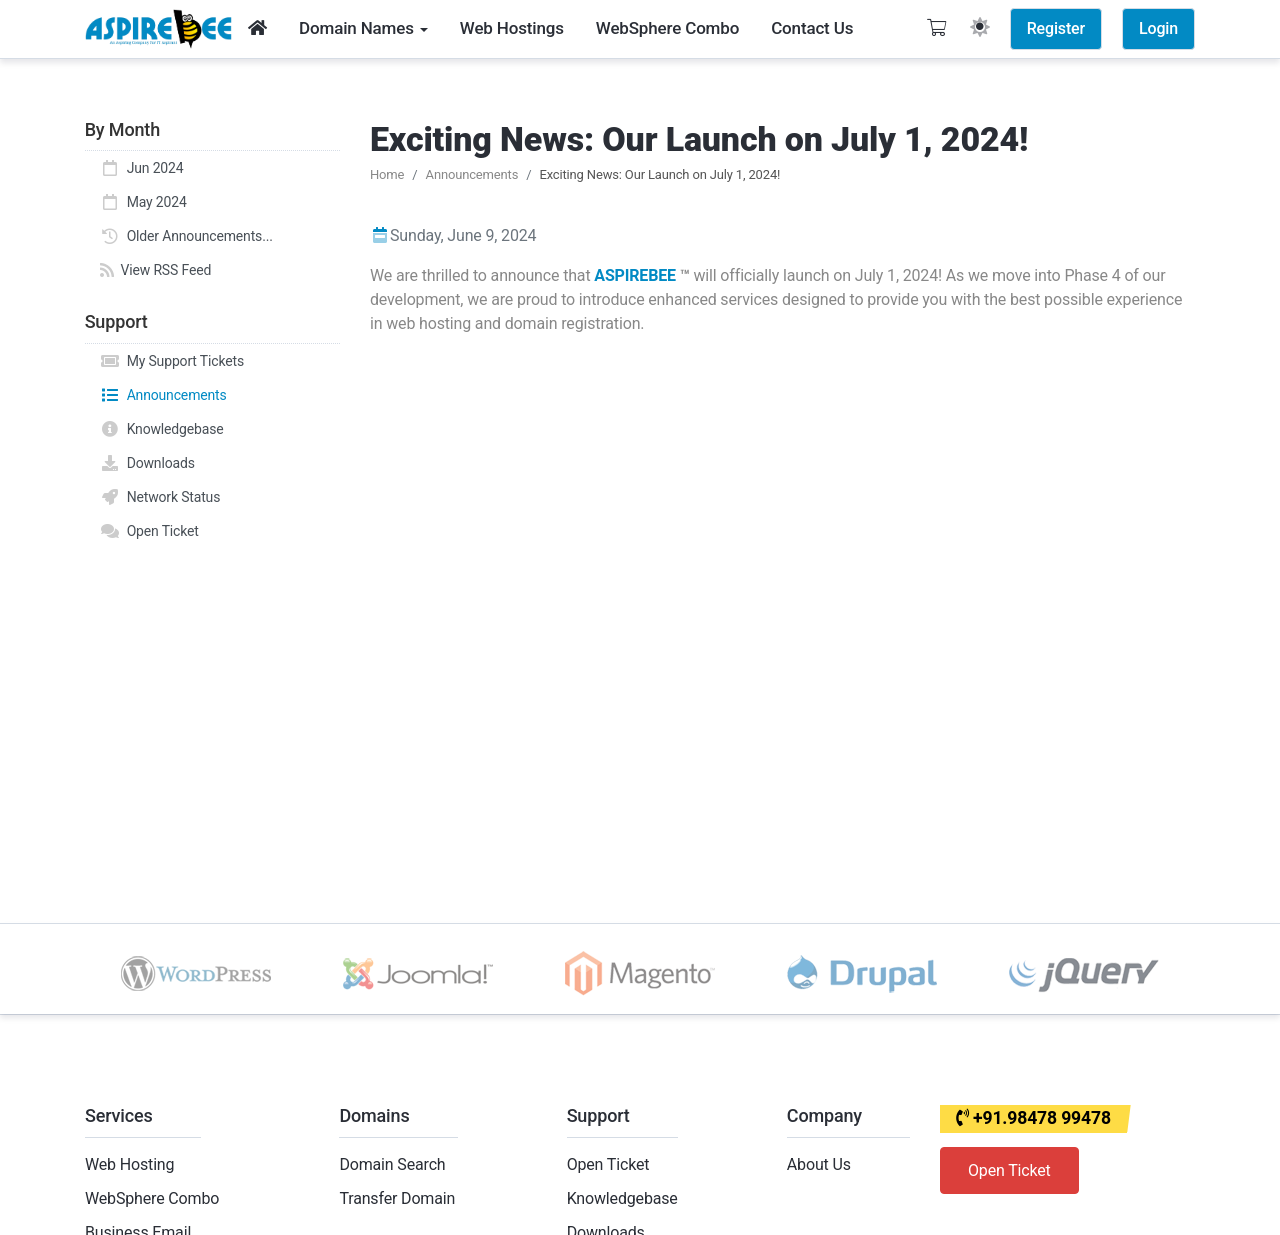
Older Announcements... (186, 236)
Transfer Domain (397, 1198)
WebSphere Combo (152, 1198)
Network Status (160, 497)
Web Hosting (129, 1164)
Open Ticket (149, 531)
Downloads (147, 463)
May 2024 (143, 202)
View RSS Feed (155, 270)
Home (387, 174)
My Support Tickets (172, 361)
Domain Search (392, 1164)
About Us (819, 1164)
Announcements (163, 395)
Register (1056, 28)
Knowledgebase (162, 429)
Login (1158, 28)
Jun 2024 (141, 168)
